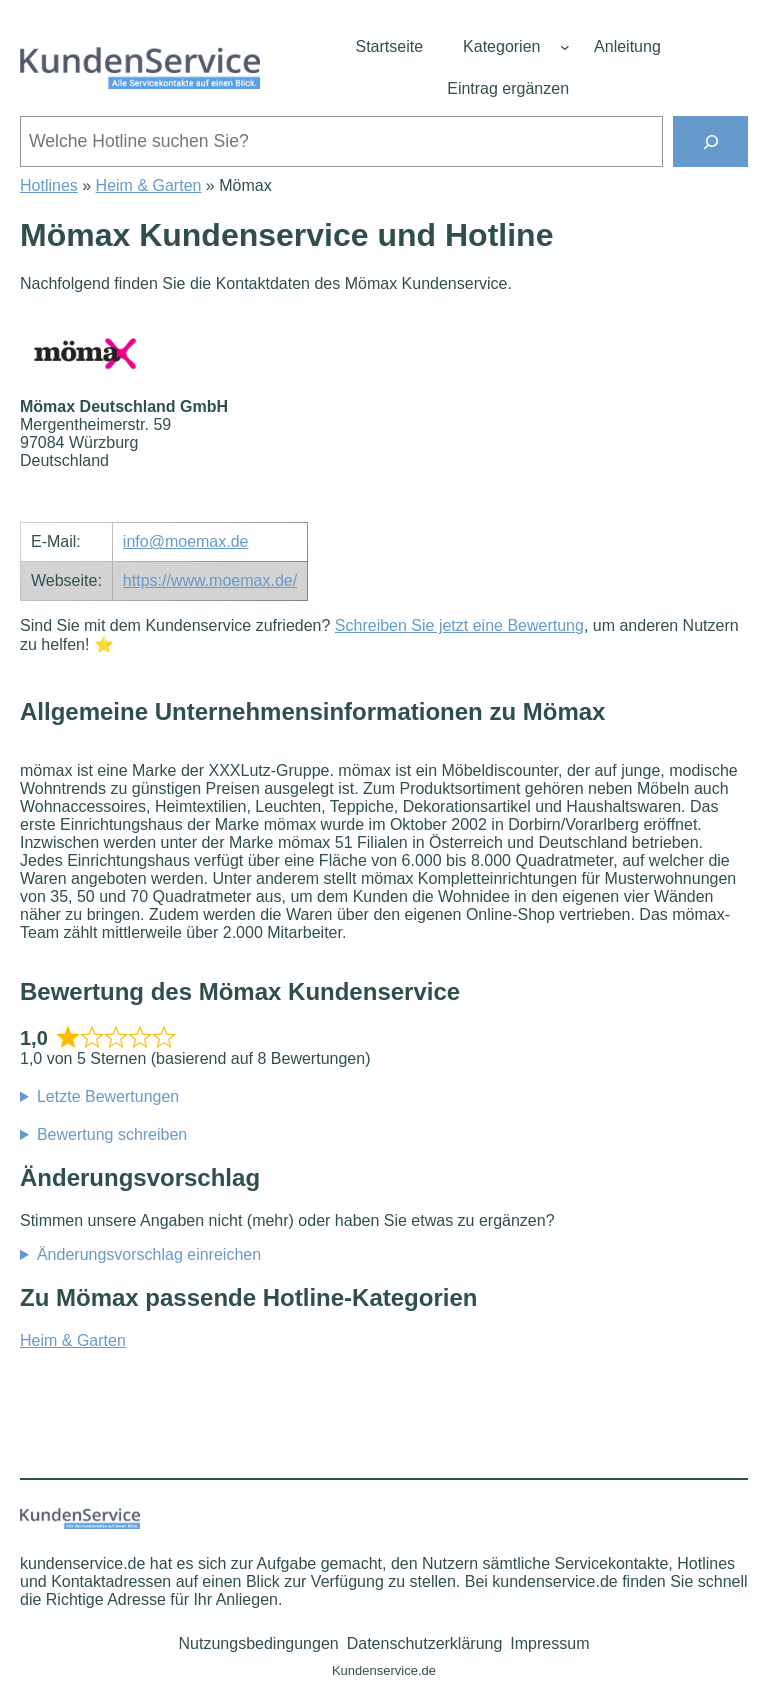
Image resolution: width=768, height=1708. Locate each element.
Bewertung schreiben (112, 1134)
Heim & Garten (149, 185)
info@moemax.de (186, 541)
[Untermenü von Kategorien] (565, 47)
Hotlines (49, 185)
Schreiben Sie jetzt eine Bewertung (459, 625)
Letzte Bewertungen (108, 1096)
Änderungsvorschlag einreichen (149, 1254)
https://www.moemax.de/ (210, 580)
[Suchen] (710, 141)
